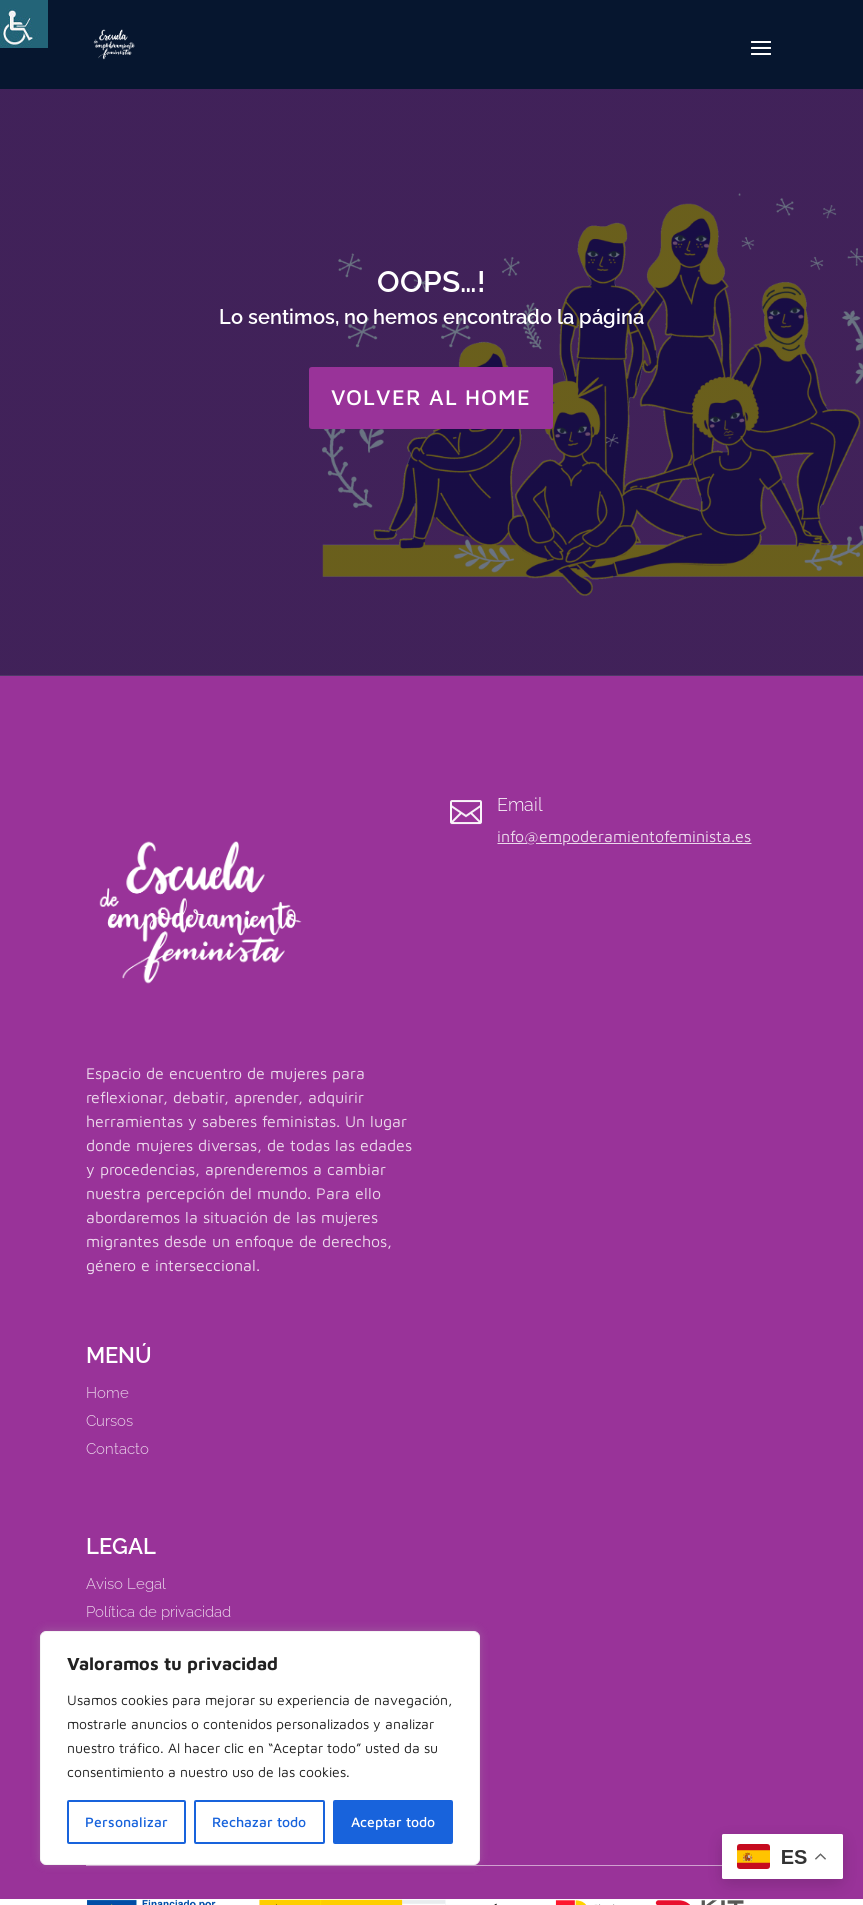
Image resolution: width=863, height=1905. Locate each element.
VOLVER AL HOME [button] (431, 397)
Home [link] (107, 1393)
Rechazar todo (259, 1821)
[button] (761, 61)
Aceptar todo (393, 1821)
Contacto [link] (117, 1449)
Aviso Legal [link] (126, 1584)
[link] (114, 42)
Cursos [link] (109, 1421)
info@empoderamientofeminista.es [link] (624, 836)
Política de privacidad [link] (158, 1612)
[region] (260, 1748)
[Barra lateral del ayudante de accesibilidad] (24, 24)
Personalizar (126, 1821)
